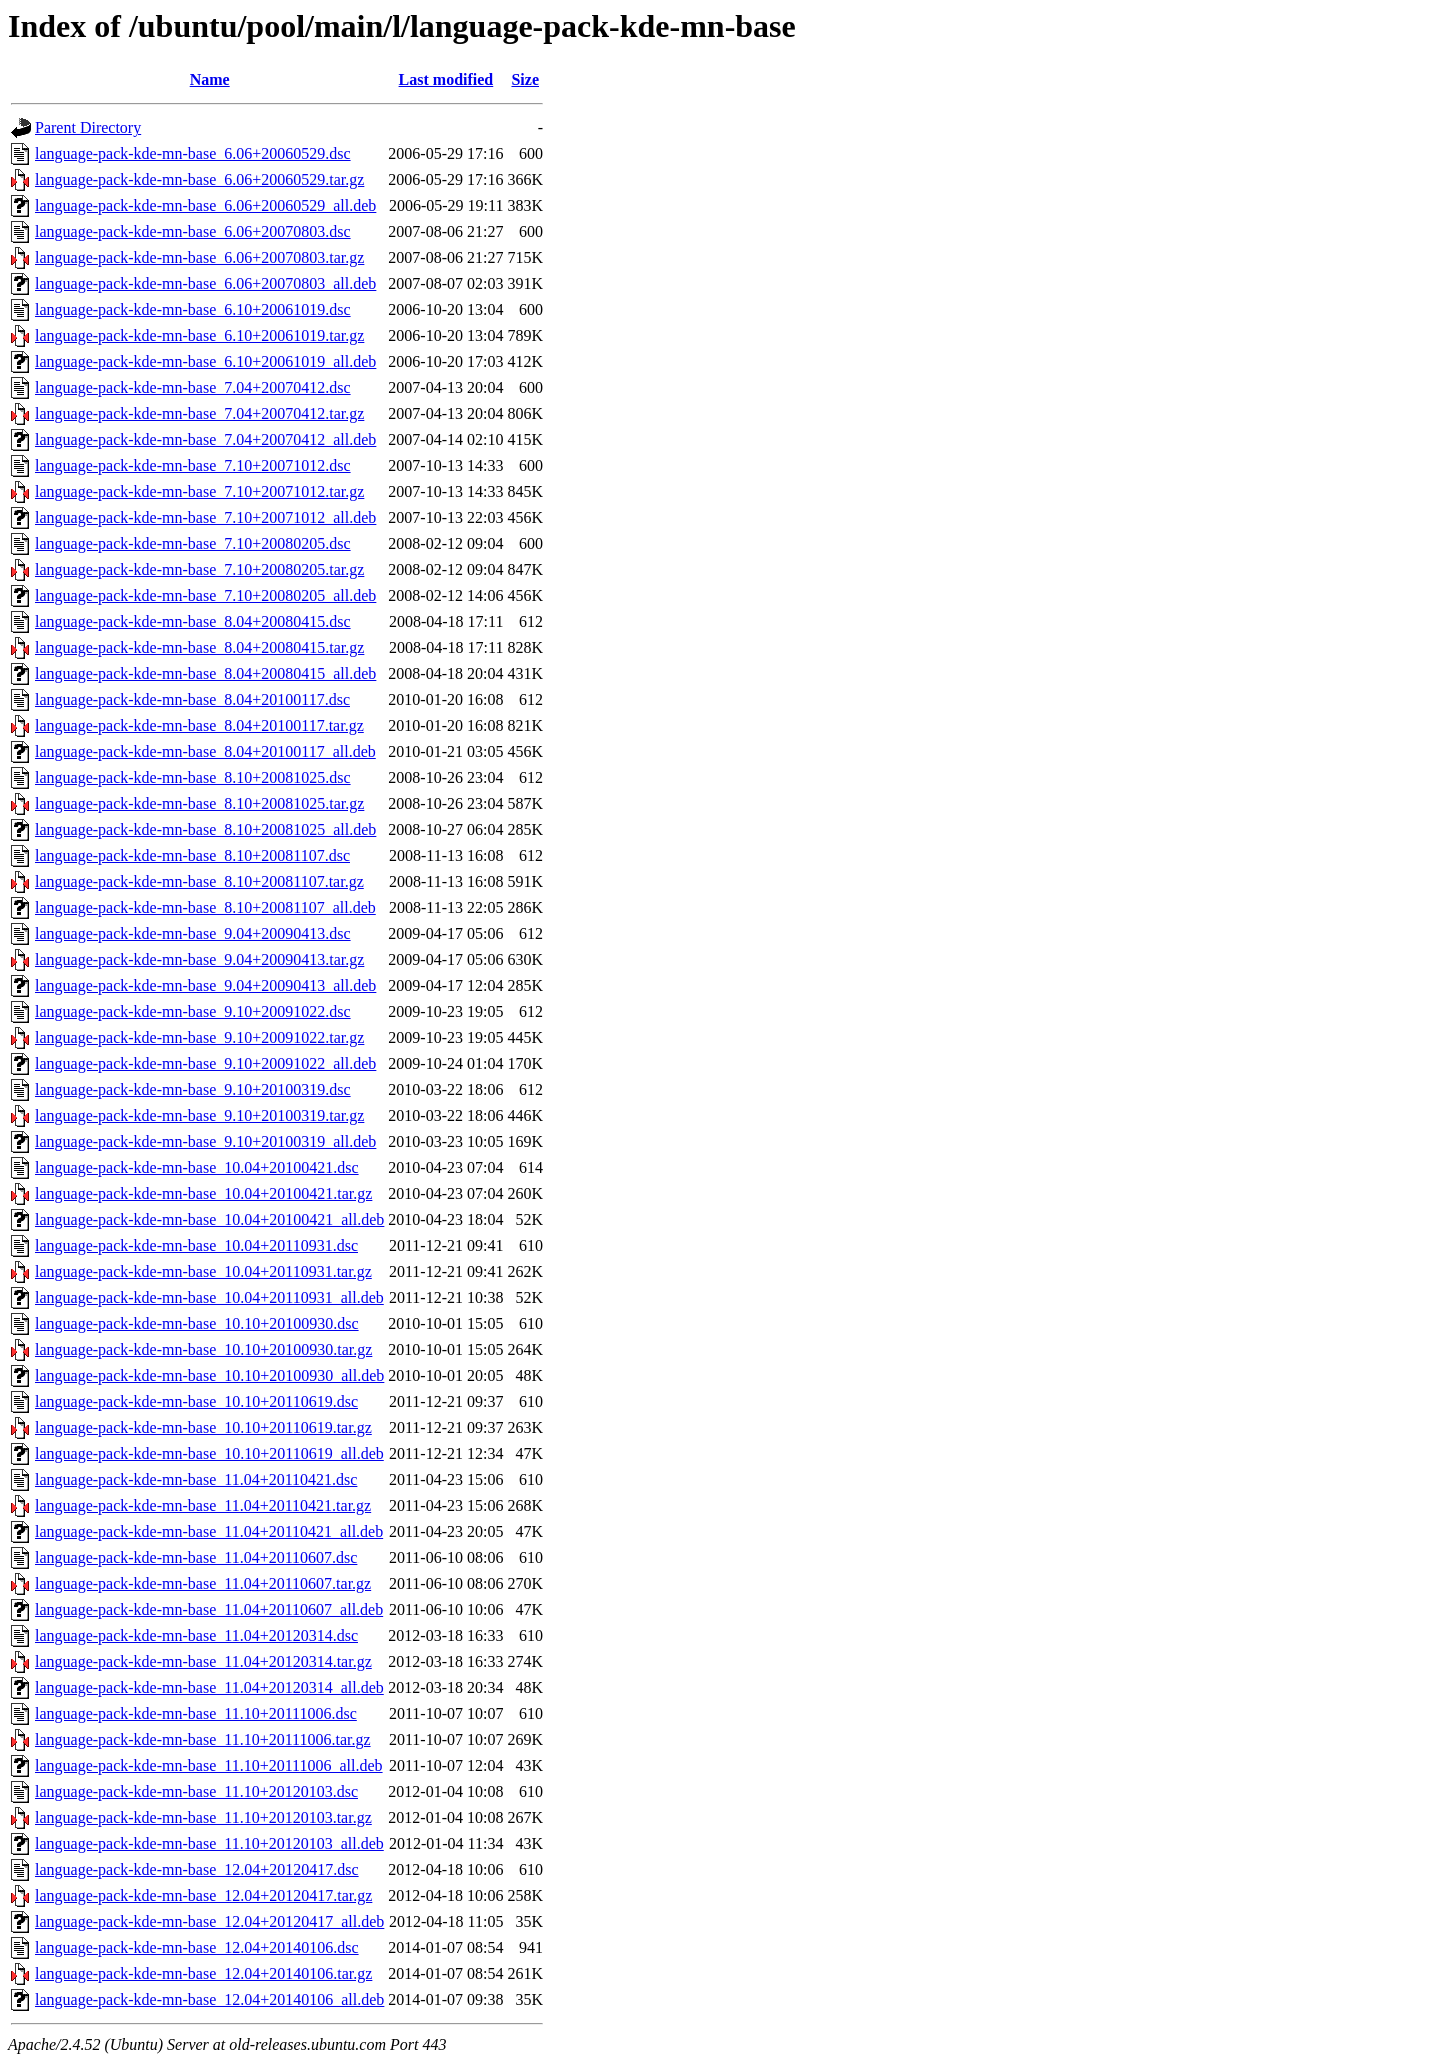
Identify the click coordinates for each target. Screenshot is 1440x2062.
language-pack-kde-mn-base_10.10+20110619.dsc (196, 1401)
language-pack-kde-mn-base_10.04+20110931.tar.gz (203, 1271)
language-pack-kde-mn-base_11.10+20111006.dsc (196, 1713)
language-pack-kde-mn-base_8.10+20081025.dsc (193, 777)
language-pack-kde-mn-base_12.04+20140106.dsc (197, 1947)
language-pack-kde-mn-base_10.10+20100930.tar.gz (203, 1349)
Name (210, 79)
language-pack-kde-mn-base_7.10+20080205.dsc (193, 543)
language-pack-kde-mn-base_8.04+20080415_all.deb (205, 673)
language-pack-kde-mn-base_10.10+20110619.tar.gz (203, 1427)
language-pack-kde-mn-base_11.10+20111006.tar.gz (203, 1739)
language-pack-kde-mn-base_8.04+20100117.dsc (192, 699)
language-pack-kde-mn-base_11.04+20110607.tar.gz (203, 1583)
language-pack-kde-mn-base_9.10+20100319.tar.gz (199, 1115)
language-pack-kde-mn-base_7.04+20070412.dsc (193, 387)
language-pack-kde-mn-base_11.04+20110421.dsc (196, 1479)
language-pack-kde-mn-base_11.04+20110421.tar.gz (203, 1505)
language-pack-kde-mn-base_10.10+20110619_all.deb (209, 1453)
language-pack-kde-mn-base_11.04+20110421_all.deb (209, 1531)
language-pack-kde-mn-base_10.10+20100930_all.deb (209, 1375)
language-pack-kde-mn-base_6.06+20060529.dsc (193, 153)
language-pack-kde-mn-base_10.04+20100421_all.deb (209, 1219)
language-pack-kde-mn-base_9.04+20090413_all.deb (205, 985)
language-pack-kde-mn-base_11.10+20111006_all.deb (209, 1765)
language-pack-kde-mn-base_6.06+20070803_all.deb (205, 283)
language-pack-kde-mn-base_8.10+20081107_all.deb (205, 907)
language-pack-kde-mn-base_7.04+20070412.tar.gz (199, 413)
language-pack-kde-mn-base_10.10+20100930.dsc (197, 1323)
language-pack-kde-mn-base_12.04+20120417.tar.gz (203, 1895)
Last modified (446, 79)
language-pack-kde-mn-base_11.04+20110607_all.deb (209, 1609)
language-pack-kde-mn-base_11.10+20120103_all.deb (209, 1843)
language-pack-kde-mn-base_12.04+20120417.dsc (197, 1869)
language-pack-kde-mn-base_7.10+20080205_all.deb (205, 595)
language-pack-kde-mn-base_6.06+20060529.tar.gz (199, 179)
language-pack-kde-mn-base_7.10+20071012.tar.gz (199, 491)
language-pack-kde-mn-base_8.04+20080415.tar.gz (199, 647)
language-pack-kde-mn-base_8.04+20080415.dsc (193, 621)
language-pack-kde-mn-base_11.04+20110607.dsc (196, 1557)
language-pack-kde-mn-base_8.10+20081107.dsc (192, 855)
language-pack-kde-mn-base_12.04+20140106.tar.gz (203, 1973)
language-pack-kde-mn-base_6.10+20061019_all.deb (205, 361)
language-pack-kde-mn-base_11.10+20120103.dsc (196, 1791)
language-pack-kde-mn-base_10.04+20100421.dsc (197, 1167)
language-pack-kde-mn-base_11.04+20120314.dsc (196, 1635)
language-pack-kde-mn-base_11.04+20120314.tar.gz (203, 1661)
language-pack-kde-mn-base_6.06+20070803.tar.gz (199, 257)
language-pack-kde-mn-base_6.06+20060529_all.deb (205, 205)
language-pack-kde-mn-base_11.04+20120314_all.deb (209, 1687)
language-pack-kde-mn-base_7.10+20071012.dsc (193, 465)
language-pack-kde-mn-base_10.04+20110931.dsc (196, 1245)
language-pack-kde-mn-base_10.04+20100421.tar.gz (203, 1193)
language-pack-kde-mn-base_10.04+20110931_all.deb (209, 1297)
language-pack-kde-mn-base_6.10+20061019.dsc (193, 309)
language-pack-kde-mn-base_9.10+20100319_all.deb (205, 1141)
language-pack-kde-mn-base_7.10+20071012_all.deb (205, 517)
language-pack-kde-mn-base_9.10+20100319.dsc (193, 1089)
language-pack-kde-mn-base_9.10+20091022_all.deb (205, 1063)
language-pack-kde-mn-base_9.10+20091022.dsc (193, 1011)
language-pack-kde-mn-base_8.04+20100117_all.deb (205, 751)
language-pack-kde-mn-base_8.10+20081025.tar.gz (199, 803)
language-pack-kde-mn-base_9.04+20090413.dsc (193, 933)
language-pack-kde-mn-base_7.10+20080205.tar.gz (199, 569)
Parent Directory (88, 127)
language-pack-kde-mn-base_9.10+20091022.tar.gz (199, 1037)
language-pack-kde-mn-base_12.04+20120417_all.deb (209, 1921)
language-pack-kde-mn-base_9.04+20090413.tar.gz (199, 959)
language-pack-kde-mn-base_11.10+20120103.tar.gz (203, 1817)
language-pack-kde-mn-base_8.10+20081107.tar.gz (199, 881)
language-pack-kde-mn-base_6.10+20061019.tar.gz (199, 335)
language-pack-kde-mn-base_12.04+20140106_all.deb (209, 1999)
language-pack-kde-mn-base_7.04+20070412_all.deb (205, 439)
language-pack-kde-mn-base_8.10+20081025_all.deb (205, 829)
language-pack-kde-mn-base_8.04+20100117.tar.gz (199, 725)
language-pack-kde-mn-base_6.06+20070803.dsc (193, 231)
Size (525, 79)
